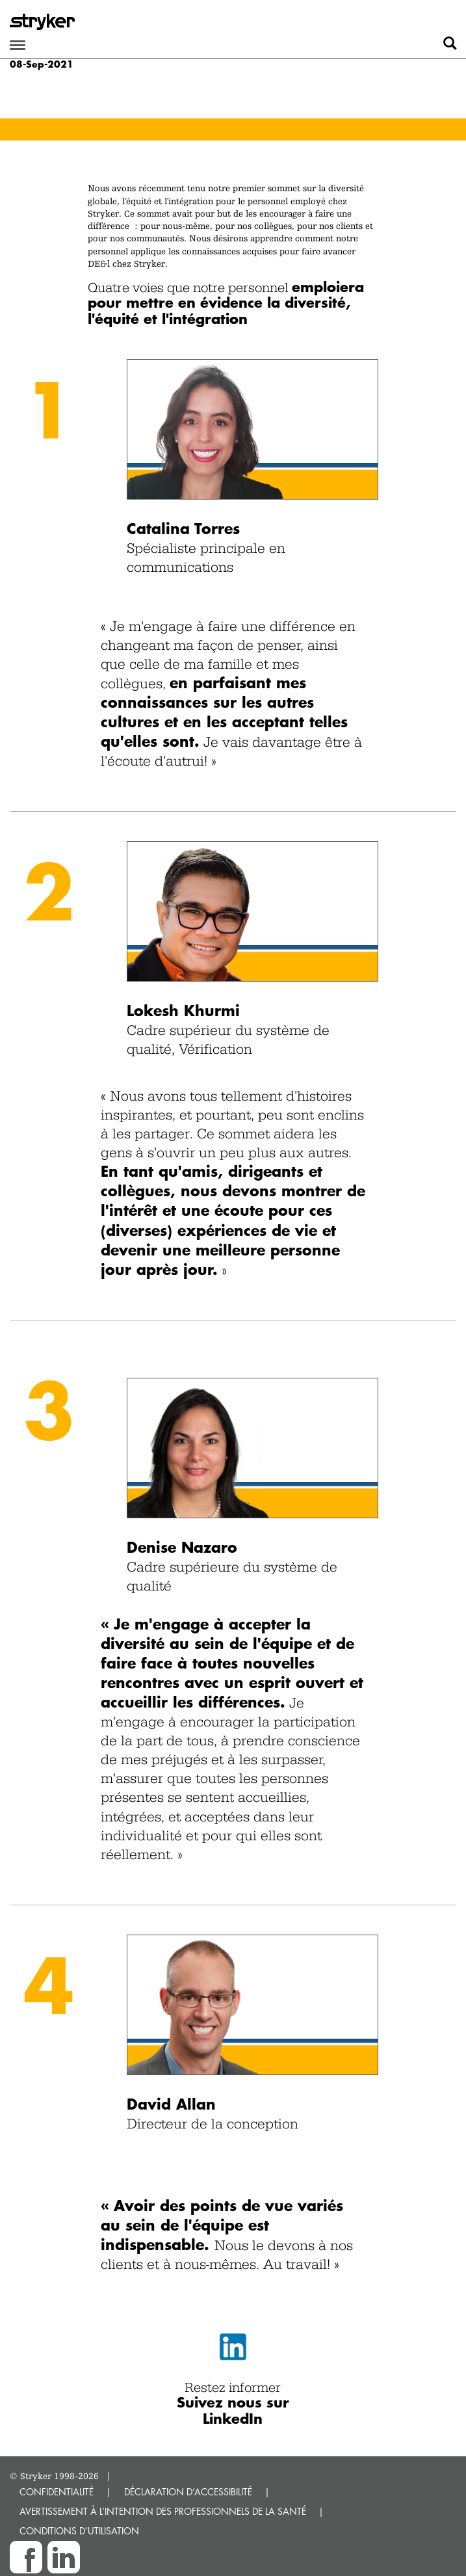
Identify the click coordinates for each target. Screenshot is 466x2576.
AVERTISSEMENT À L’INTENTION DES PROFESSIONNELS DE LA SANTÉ (162, 2511)
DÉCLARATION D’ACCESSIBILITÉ (188, 2492)
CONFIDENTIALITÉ (56, 2492)
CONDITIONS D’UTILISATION (79, 2531)
